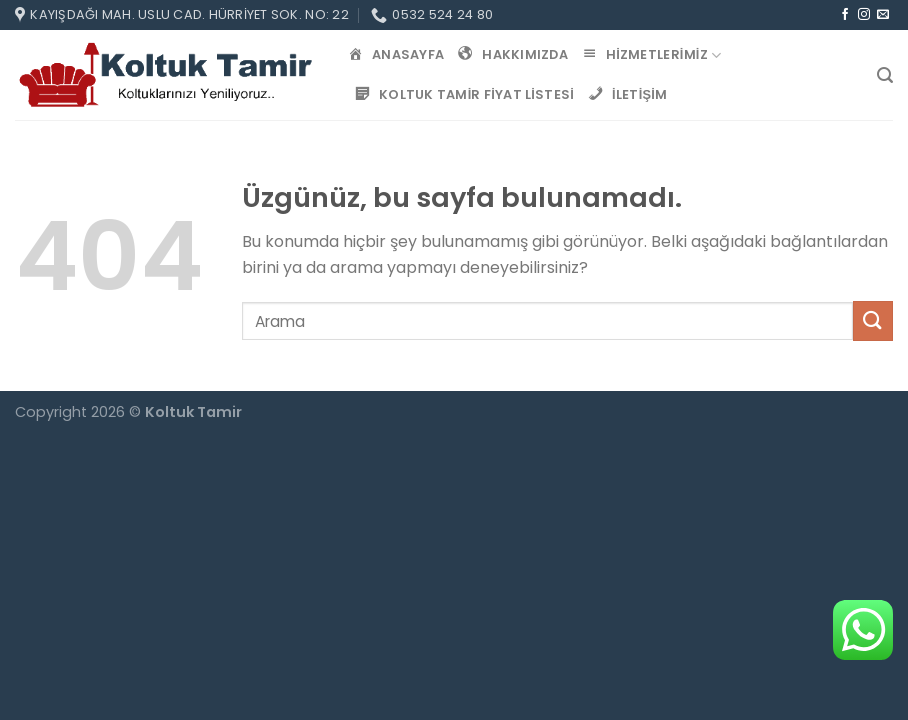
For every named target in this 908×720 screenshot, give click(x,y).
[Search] (885, 75)
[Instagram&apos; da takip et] (864, 15)
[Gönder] (873, 320)
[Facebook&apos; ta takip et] (845, 15)
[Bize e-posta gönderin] (883, 15)
